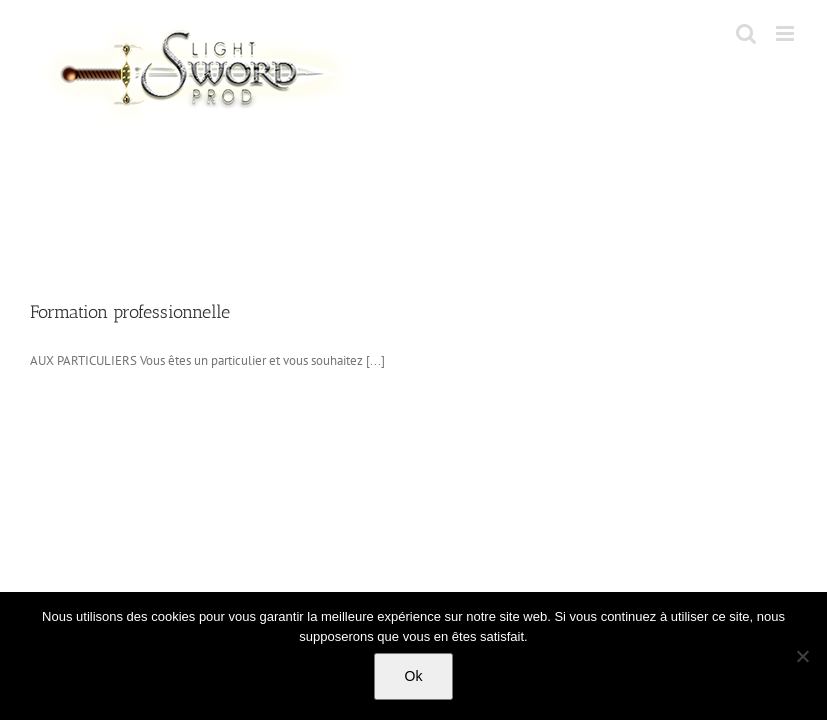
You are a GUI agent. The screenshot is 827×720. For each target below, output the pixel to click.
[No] (802, 656)
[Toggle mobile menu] (786, 33)
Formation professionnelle (130, 312)
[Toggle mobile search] (746, 33)
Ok (414, 676)
